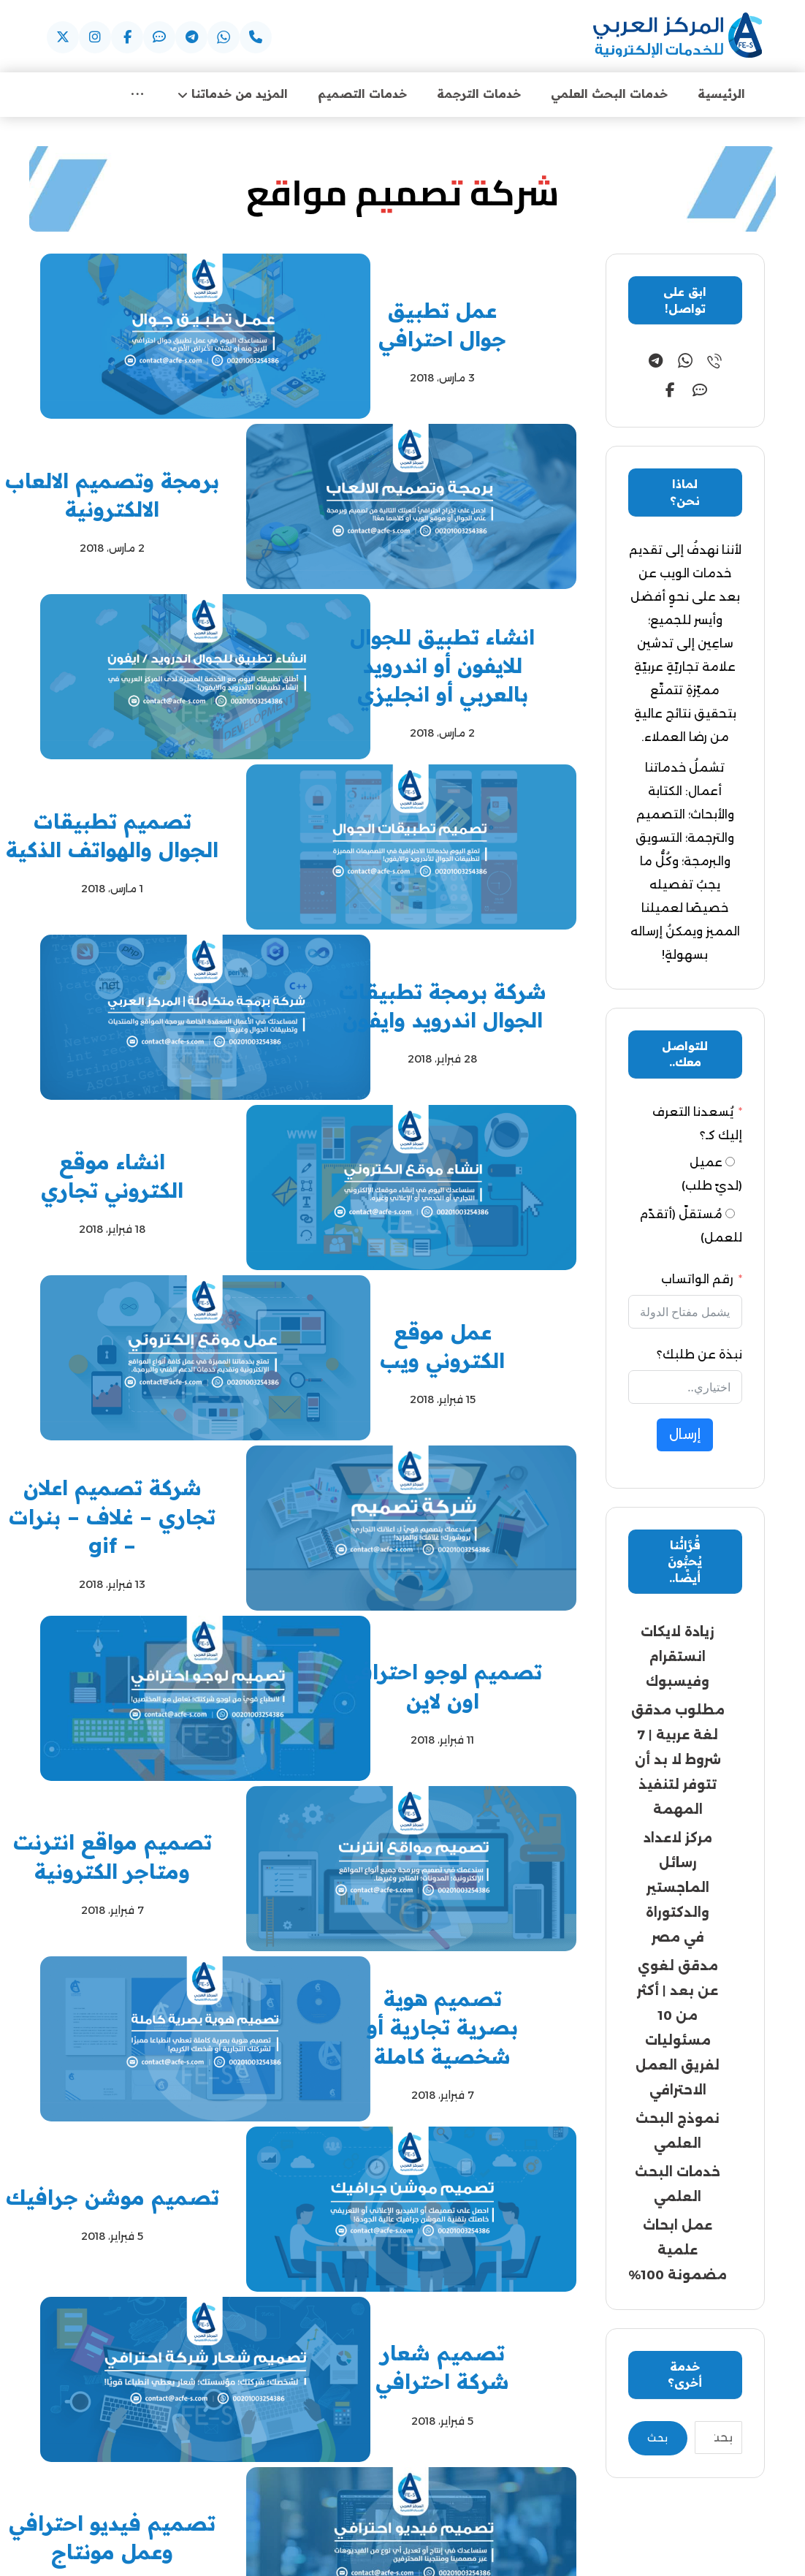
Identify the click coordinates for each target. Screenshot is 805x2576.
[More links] (137, 94)
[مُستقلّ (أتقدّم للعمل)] (730, 1215)
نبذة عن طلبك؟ (699, 1356)
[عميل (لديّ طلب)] (730, 1163)
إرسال (685, 1436)
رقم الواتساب (697, 1281)
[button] (256, 37)
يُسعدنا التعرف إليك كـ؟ (697, 1125)
